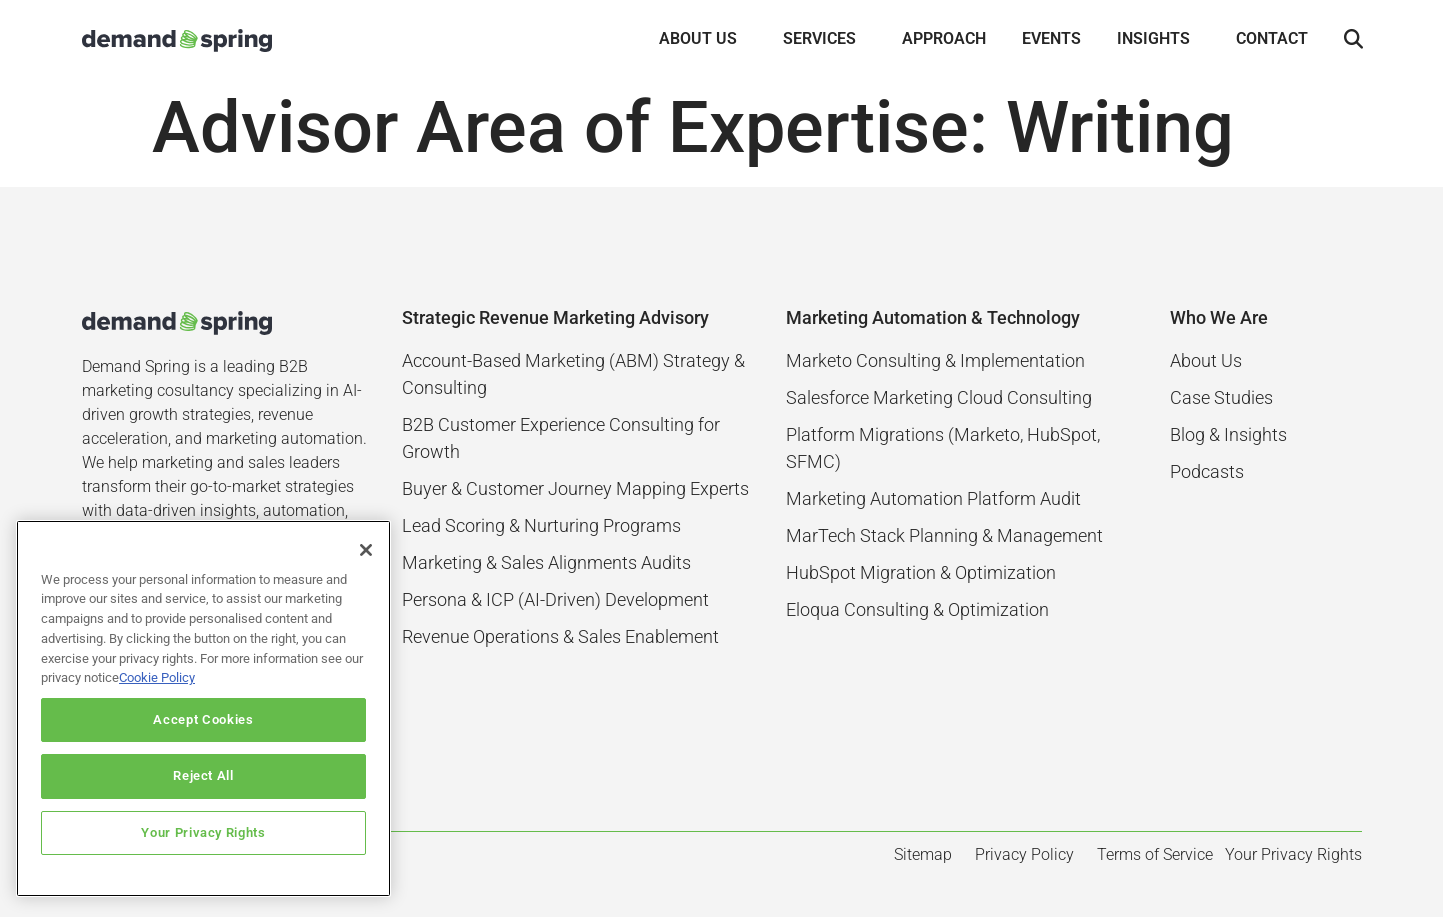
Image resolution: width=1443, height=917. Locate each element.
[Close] (366, 550)
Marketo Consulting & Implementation (935, 360)
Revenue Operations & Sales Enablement (560, 636)
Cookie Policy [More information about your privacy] (157, 677)
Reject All (203, 775)
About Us (1206, 360)
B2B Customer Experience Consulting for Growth (561, 438)
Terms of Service (1155, 854)
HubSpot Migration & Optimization (921, 572)
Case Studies (1221, 397)
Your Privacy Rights (203, 832)
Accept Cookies (203, 719)
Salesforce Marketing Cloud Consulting (939, 397)
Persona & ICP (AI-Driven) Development (555, 599)
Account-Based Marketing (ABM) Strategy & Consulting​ (573, 374)
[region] (203, 708)
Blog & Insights (1228, 434)
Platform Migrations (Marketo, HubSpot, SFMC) (943, 448)
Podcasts (1207, 471)
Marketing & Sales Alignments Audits (546, 562)
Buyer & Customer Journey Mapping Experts (575, 488)
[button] (1354, 40)
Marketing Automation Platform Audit (933, 498)
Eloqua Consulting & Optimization (917, 609)
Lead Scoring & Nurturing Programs (541, 525)
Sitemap (923, 854)
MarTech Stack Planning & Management (944, 535)
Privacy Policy (1024, 854)
